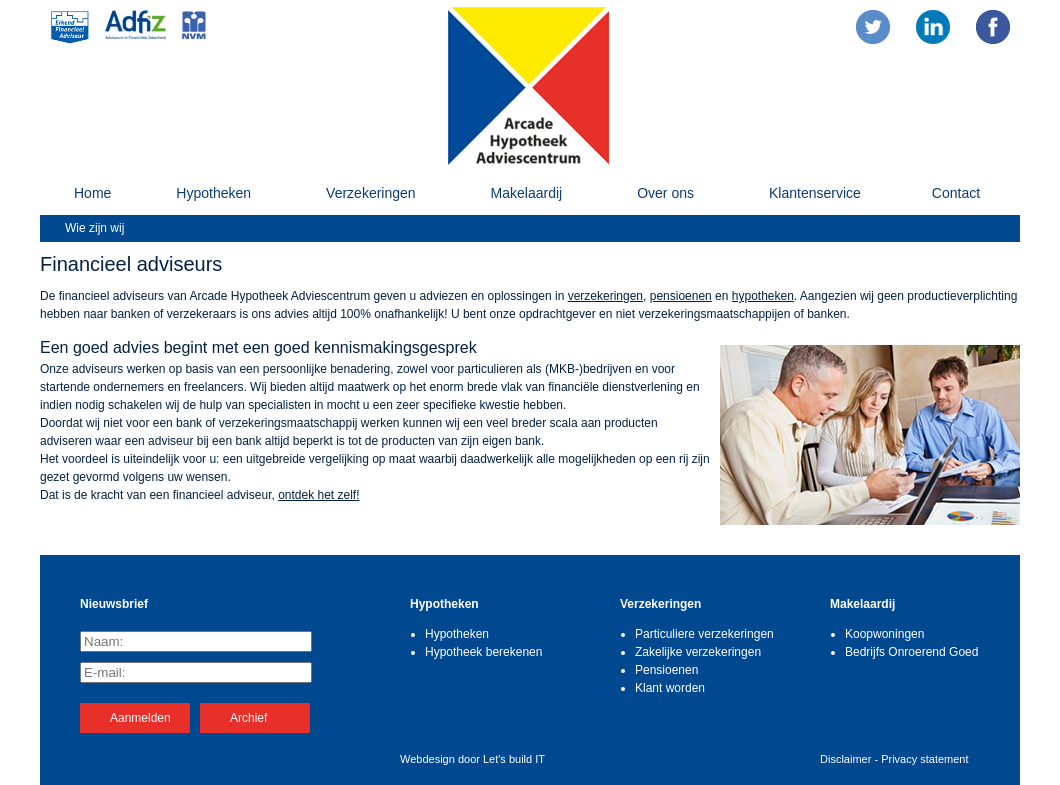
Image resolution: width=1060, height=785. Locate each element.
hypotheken (763, 296)
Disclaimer (845, 759)
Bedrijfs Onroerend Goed (911, 652)
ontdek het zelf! (318, 495)
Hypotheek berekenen (483, 652)
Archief (248, 718)
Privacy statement (924, 759)
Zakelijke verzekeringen (698, 652)
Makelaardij (527, 193)
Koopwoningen (884, 634)
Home (92, 193)
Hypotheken (213, 193)
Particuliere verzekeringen (704, 634)
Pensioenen (666, 670)
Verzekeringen (371, 193)
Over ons (665, 193)
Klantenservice (815, 193)
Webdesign (427, 759)
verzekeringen (605, 296)
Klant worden (670, 688)
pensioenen (681, 296)
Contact (956, 193)
